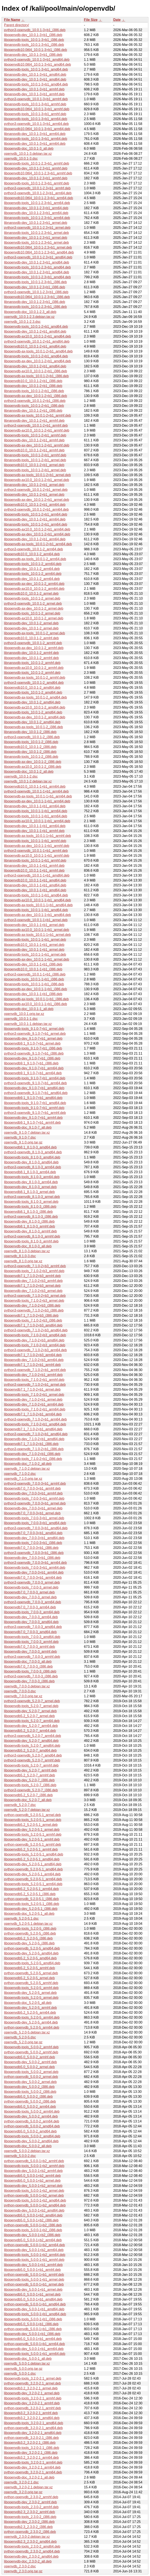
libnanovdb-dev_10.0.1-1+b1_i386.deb (33, 994)
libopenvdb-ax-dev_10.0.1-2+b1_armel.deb (36, 500)
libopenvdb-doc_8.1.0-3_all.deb (27, 1246)
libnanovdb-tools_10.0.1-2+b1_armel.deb (35, 460)
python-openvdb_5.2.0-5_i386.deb (30, 1933)
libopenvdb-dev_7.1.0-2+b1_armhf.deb (33, 1375)
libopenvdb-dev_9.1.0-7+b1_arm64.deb (34, 1068)
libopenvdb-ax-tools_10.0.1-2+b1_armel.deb (37, 475)
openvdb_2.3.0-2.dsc (20, 2566)
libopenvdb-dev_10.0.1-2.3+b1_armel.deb (35, 237)
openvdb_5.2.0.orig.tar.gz (23, 2042)
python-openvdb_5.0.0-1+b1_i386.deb (33, 2329)
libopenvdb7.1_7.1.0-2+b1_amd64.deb (33, 1429)
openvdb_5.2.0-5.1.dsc (21, 1918)
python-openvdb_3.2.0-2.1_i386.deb (31, 2438)
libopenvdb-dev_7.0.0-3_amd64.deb (31, 1622)
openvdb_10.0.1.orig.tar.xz (24, 1014)
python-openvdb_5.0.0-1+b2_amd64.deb (35, 2205)
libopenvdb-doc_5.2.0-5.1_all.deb (29, 1913)
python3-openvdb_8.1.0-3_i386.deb (31, 1216)
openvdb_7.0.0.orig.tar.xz (23, 1696)
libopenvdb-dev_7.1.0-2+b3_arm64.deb (34, 1360)
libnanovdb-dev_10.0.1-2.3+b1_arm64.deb (36, 208)
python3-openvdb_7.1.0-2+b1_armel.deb (35, 1384)
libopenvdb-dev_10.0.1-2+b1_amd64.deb (35, 331)
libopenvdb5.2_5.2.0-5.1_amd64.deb (32, 1859)
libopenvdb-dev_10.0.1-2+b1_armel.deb (34, 494)
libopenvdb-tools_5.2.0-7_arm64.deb (32, 1721)
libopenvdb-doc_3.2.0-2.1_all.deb (29, 2477)
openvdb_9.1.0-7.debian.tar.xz (27, 1132)
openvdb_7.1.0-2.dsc (20, 1474)
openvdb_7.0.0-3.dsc (20, 1691)
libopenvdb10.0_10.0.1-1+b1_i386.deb (33, 969)
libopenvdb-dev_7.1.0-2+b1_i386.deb (32, 1454)
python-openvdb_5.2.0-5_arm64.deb (31, 2027)
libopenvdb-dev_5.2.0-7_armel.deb (30, 1711)
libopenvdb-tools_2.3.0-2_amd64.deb (32, 2546)
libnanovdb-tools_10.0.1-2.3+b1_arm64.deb (37, 218)
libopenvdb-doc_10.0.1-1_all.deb (28, 1009)
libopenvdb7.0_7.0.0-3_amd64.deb (30, 1632)
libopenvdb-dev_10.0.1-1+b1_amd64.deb (35, 890)
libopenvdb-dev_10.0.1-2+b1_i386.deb (33, 386)
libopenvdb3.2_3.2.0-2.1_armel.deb (31, 2388)
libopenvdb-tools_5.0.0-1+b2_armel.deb (34, 2190)
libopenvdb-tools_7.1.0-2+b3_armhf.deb (34, 1271)
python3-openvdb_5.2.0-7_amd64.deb (33, 1755)
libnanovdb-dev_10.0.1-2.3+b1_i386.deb (34, 302)
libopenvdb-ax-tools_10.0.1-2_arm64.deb (35, 559)
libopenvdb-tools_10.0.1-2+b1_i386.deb (34, 405)
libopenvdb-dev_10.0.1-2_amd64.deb (32, 722)
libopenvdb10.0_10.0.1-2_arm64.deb (32, 554)
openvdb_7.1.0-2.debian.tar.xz (27, 1468)
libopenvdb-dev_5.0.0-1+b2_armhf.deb (33, 2171)
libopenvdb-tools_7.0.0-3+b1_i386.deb (33, 1543)
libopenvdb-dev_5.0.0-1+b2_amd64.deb (34, 2210)
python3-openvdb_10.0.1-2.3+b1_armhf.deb (37, 188)
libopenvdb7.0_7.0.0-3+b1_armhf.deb (32, 1488)
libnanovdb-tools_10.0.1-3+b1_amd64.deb (36, 84)
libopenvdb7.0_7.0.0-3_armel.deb (29, 1592)
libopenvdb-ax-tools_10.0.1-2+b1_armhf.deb (37, 415)
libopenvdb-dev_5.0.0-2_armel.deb (30, 2082)
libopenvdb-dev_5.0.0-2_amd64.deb (31, 2141)
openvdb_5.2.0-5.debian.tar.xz (27, 2032)
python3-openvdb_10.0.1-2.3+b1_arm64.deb (37, 193)
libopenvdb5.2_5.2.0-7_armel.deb (29, 1716)
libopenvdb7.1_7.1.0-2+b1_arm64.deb (33, 1414)
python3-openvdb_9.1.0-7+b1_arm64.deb (35, 1083)
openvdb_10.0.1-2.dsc (21, 776)
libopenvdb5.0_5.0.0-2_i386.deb (28, 2096)
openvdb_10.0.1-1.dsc (21, 1019)
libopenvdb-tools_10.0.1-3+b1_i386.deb (34, 40)
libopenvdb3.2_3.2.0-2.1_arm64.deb (31, 2457)
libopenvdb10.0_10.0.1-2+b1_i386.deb (33, 381)
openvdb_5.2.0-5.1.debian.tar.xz (28, 1923)
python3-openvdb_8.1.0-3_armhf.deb (32, 1236)
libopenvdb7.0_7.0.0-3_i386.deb (28, 1666)
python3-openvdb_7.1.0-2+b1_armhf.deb (35, 1370)
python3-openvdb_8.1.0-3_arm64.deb (32, 1167)
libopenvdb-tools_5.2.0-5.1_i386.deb (31, 1904)
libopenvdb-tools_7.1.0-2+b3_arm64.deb (34, 1345)
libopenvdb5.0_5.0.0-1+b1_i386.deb (31, 2324)
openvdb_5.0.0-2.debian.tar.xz (27, 2151)
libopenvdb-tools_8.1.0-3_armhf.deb (31, 1241)
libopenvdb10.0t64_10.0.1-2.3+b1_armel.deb (38, 247)
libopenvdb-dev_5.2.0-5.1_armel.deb (32, 1829)
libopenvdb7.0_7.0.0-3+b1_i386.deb (31, 1548)
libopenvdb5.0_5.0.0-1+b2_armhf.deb (32, 2175)
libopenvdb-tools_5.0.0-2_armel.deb (31, 2072)
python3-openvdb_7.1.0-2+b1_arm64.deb (35, 1419)
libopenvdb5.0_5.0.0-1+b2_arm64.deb (33, 2240)
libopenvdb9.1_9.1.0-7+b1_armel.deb (32, 1043)
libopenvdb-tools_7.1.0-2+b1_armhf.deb (34, 1380)
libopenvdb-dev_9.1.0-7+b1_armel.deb (33, 1038)
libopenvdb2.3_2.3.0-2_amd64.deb (30, 2541)
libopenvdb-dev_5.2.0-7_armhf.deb (30, 1770)
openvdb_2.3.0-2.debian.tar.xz (27, 2536)
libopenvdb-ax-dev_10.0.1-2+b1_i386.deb (35, 396)
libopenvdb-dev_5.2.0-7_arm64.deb (31, 1726)
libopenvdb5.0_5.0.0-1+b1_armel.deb (32, 2294)
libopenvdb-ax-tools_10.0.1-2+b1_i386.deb (36, 376)
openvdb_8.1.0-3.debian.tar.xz (27, 1251)
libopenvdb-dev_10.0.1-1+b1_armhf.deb (34, 831)
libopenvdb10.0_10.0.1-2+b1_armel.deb (34, 465)
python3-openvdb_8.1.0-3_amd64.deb (33, 1152)
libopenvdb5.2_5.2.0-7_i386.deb (28, 1795)
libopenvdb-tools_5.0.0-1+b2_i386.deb (33, 2230)
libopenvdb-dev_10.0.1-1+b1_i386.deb (33, 964)
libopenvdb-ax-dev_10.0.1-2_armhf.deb (33, 648)
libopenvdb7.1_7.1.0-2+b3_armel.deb (32, 1285)
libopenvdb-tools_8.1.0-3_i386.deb (30, 1206)
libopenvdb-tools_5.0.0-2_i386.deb (30, 2091)
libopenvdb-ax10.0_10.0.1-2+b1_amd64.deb (37, 336)
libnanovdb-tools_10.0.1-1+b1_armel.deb (35, 954)
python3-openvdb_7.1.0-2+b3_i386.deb (34, 1310)
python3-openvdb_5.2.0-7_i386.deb (31, 1790)
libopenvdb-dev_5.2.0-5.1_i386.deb (30, 1909)
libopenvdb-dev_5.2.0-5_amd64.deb (31, 1953)
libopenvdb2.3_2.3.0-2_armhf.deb (29, 2512)
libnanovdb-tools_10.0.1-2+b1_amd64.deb (36, 356)
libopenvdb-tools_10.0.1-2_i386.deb (31, 742)
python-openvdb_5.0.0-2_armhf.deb (31, 2052)
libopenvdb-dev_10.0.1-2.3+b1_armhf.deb (35, 168)
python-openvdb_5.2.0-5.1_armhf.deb (32, 1844)
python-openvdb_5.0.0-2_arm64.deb (31, 2121)
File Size (90, 20)
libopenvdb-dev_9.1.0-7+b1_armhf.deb (33, 1117)
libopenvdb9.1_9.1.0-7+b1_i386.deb (31, 1063)
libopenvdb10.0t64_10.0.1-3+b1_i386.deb (35, 50)
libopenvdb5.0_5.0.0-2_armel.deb (29, 2067)
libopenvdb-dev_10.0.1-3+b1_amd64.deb (35, 79)
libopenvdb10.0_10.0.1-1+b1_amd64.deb (35, 880)
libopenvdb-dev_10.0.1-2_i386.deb (30, 752)
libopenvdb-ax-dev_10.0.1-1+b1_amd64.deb (37, 915)
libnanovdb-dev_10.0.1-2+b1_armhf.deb (34, 420)
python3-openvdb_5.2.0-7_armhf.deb (32, 1760)
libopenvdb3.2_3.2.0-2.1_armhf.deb (31, 2413)
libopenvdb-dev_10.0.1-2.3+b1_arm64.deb (36, 213)
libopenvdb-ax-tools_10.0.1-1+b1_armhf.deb (37, 836)
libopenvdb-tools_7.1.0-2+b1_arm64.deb (34, 1409)
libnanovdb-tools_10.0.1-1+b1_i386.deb (34, 984)
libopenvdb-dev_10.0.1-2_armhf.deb (31, 658)
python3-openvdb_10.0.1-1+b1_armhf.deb (36, 850)
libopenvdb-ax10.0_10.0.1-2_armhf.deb (33, 668)
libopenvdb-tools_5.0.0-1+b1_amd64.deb (35, 2314)
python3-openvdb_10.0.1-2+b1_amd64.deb (36, 341)
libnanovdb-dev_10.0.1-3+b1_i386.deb (33, 55)
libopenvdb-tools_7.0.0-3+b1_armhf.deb (34, 1498)
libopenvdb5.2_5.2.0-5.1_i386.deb (30, 1894)
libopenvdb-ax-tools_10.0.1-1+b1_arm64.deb (38, 796)
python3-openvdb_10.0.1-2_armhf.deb (33, 643)
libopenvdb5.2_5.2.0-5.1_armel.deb (31, 1825)
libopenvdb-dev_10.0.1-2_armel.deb (31, 628)
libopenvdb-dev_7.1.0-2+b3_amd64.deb (34, 1340)
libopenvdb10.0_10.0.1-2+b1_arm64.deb (35, 504)
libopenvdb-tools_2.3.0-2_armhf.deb (31, 2507)
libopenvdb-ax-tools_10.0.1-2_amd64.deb (35, 697)
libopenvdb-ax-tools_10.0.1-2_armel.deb (34, 633)
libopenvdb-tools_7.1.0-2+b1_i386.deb (33, 1459)
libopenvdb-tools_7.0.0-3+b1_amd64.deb (35, 1523)
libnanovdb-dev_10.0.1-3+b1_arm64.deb (35, 134)
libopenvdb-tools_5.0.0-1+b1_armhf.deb (34, 2259)
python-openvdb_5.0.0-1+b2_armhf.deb (34, 2161)
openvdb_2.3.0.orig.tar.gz (23, 2571)
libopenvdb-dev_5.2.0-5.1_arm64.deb (32, 1874)
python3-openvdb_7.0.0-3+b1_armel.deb (35, 1503)
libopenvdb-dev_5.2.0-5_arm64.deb (31, 2022)
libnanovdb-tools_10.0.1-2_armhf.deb (32, 663)
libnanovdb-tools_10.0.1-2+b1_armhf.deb (35, 455)
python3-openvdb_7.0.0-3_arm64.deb (32, 1602)
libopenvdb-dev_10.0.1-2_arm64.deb (32, 579)
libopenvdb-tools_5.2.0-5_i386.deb (30, 1928)
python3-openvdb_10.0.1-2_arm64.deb (33, 549)
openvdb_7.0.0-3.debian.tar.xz (27, 1686)
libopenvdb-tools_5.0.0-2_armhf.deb (31, 2047)
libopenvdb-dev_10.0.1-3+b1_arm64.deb (35, 143)
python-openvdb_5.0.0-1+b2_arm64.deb (34, 2245)
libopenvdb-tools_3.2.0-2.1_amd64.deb (33, 2423)
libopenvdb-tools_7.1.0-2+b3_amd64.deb (35, 1335)
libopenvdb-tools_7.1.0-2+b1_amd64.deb (35, 1424)
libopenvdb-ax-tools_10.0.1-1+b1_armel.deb (37, 934)
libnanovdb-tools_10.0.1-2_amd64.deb (33, 712)
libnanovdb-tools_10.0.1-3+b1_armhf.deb (35, 104)
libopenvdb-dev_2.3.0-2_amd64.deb (31, 2556)
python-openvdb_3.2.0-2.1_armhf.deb (32, 2408)
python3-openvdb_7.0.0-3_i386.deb (31, 1676)
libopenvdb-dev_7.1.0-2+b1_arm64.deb (34, 1404)
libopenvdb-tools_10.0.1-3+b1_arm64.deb (35, 119)
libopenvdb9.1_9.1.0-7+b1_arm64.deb (33, 1073)
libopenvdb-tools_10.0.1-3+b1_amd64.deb (36, 69)
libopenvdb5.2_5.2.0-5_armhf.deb (29, 1968)
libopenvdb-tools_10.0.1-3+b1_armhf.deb (35, 114)
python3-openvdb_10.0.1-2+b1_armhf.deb (36, 425)
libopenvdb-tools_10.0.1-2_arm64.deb (32, 564)
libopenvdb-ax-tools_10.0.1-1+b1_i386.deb (36, 999)
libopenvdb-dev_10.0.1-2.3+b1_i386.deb (34, 287)
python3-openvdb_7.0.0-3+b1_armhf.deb (35, 1483)
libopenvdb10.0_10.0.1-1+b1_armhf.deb (34, 870)
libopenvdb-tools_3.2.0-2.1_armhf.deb (32, 2398)
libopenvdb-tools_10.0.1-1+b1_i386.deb (34, 979)
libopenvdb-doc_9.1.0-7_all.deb (27, 1127)
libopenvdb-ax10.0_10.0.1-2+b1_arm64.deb (37, 529)
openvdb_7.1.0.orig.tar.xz (23, 1478)
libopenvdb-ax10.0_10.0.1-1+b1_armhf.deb (36, 855)
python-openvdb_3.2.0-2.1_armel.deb (32, 2383)
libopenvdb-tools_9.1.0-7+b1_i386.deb (33, 1048)
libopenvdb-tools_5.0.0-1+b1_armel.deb (34, 2279)
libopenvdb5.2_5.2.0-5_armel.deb (29, 1978)
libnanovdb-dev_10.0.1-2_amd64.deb (32, 702)
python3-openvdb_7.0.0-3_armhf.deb (32, 1656)
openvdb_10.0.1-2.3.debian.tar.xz (29, 317)
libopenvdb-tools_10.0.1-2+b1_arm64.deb (35, 514)
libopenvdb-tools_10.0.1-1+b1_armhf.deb (35, 841)
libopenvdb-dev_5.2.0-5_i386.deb (29, 1943)
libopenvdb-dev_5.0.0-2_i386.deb (29, 2087)
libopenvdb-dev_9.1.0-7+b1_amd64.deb (34, 1088)
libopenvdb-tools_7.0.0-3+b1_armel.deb (34, 1518)
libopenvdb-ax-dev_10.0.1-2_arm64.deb (34, 584)
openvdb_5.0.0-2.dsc (20, 2156)
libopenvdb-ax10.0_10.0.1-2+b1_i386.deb (35, 371)
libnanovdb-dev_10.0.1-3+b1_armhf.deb (34, 94)
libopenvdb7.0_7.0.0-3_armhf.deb (29, 1646)
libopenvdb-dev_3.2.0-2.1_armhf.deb (32, 2403)
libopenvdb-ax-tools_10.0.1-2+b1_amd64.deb (38, 351)
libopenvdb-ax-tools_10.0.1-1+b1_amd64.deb (38, 905)
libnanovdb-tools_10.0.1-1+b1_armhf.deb (35, 860)
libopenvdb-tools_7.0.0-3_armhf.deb (31, 1642)
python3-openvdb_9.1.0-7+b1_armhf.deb (35, 1113)
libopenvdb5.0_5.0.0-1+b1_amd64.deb (33, 2299)
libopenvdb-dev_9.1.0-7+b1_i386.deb (32, 1058)
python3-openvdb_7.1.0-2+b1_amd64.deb (35, 1434)
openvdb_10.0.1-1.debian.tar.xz (28, 1024)
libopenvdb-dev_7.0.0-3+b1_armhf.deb (33, 1493)
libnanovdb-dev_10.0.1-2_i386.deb (30, 732)
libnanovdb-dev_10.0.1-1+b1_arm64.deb (35, 806)
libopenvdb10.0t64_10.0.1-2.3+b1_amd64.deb (39, 252)
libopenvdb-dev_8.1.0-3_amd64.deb (31, 1162)
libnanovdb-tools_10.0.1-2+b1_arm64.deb (35, 524)
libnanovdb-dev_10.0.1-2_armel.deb (31, 623)
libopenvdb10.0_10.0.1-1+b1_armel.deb (34, 945)
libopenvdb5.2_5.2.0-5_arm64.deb (30, 2012)
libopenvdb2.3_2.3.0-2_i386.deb (28, 2527)
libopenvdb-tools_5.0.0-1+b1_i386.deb (33, 2319)
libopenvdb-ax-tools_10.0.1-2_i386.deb (33, 727)
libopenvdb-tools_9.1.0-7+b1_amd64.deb (35, 1103)
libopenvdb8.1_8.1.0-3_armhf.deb (29, 1226)
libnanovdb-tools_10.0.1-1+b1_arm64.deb (35, 811)
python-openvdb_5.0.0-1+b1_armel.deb (34, 2284)
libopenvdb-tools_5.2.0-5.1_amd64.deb (33, 1854)
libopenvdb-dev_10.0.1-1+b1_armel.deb (34, 925)
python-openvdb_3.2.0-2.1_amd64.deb (33, 2428)
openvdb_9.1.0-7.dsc (20, 1137)
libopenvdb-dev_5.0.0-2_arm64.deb (31, 2116)
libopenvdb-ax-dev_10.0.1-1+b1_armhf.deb (36, 846)
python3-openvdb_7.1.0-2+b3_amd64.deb (35, 1330)
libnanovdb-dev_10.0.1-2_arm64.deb (32, 569)
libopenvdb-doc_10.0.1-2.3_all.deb (30, 312)
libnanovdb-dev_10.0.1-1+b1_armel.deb (34, 949)
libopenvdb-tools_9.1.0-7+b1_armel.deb (34, 1029)
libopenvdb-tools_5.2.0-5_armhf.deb (31, 1988)
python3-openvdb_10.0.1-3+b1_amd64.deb (36, 59)
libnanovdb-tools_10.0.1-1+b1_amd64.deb (36, 895)
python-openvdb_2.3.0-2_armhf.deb (31, 2497)
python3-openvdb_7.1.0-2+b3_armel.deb (35, 1295)
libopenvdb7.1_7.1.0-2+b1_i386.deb (31, 1444)
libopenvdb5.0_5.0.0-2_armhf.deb (29, 2057)
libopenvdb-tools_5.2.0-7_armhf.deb (31, 1765)
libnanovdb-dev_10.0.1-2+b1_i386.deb (33, 410)
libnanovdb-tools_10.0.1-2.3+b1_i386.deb (35, 307)
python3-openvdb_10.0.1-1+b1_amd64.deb (36, 875)
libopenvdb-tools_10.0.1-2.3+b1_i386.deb (35, 282)
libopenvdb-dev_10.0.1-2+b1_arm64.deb (35, 539)
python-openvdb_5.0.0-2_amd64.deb (32, 2126)
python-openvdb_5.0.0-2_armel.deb (31, 2077)
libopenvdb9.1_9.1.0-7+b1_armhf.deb (32, 1122)
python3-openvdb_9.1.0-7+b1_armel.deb (35, 1033)
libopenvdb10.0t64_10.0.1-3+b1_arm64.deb (37, 129)
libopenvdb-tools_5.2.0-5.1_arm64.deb (33, 1884)
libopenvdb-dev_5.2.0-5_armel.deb (30, 1993)
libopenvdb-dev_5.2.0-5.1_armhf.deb (32, 1839)
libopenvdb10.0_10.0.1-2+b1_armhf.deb (34, 450)
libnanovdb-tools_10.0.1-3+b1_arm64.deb (35, 139)
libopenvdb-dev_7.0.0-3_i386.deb (29, 1681)
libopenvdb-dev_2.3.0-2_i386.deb (29, 2522)
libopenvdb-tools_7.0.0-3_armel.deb (31, 1587)
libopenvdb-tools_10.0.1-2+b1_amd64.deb (36, 326)
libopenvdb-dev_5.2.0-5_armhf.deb (30, 2007)
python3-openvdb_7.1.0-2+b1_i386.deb (34, 1449)
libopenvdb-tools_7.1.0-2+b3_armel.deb (34, 1300)
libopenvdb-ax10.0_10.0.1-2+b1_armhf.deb (36, 430)
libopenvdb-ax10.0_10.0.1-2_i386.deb (32, 766)
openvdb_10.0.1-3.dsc (21, 158)
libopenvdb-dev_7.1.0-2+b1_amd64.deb (34, 1439)
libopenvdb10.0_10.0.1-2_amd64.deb (32, 687)
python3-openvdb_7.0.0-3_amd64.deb (33, 1627)
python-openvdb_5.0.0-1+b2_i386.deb (33, 2225)
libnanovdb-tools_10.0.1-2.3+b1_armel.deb (36, 233)
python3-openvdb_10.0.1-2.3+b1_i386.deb (36, 292)
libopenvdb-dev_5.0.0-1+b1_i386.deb (32, 2334)
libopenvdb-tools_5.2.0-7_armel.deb (31, 1706)
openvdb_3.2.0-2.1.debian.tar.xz (28, 2487)
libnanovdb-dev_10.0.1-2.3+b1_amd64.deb (36, 272)
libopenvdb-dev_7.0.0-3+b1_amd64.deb (34, 1538)
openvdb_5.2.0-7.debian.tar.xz (27, 1810)
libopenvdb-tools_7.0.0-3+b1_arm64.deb (34, 1567)
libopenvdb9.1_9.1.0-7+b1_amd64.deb (33, 1098)
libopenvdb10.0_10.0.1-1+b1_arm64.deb (35, 786)
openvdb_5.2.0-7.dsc (20, 1805)
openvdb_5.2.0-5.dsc (20, 2037)
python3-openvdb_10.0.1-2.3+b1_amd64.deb (38, 257)
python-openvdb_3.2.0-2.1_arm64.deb (33, 2472)
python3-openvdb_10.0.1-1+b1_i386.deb (35, 974)
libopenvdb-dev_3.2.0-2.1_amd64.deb (32, 2433)
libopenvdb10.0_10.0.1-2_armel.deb (31, 593)
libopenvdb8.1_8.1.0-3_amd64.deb (30, 1147)
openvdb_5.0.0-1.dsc (20, 2373)
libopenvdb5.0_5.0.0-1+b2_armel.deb (32, 2180)
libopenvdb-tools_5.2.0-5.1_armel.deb (32, 1820)
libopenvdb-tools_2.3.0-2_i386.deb (30, 2517)
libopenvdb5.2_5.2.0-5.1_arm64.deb (31, 1889)
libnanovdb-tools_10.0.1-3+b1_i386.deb (34, 44)
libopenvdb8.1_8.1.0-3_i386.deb (28, 1211)
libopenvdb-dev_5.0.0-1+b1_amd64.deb (34, 2309)
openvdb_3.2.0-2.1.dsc (21, 2482)
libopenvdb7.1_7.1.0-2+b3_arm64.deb (33, 1355)
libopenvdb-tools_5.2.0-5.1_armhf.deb (32, 1834)
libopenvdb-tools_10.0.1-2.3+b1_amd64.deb (37, 267)
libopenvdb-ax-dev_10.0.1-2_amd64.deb (34, 717)
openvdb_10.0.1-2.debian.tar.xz (28, 781)
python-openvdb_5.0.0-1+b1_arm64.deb (34, 2344)
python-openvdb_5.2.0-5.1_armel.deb (32, 1815)
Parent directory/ (16, 25)
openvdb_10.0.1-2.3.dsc (22, 321)
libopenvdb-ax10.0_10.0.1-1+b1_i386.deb (35, 1004)
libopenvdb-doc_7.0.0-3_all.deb (27, 1661)
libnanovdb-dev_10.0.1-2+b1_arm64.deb (35, 519)
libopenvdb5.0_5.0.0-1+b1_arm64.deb (33, 2339)
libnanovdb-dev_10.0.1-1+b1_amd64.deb (35, 885)
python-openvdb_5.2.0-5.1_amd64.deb (33, 1869)
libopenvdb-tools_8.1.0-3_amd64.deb (32, 1157)
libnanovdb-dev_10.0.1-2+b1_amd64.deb (35, 366)
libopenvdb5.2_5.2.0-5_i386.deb (28, 1938)
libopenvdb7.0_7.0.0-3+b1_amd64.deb (33, 1533)
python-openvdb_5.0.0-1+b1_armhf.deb (34, 2274)
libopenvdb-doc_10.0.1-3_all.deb (28, 148)
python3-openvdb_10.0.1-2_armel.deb (33, 603)
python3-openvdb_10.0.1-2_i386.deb (32, 737)
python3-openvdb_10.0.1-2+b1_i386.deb (35, 401)
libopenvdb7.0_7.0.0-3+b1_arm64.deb (33, 1577)
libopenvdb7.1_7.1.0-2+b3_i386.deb (31, 1315)
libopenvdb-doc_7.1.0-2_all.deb (27, 1464)
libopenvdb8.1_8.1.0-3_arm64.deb (30, 1172)
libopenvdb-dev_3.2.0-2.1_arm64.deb (32, 2467)
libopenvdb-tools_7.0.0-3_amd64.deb (32, 1637)
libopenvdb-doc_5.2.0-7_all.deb (27, 1800)
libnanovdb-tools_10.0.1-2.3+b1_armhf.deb (36, 163)
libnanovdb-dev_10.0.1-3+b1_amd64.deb (35, 74)
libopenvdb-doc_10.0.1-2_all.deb (28, 771)
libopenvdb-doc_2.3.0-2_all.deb (27, 2561)
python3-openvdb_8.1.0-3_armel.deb (32, 1197)
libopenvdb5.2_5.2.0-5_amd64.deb (30, 1958)
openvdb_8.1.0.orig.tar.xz (23, 1261)
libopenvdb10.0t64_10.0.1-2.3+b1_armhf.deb (38, 173)
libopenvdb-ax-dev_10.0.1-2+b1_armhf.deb (36, 445)
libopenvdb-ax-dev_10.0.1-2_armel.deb (33, 608)
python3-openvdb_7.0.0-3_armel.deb (32, 1582)
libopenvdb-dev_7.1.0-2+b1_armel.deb (33, 1399)
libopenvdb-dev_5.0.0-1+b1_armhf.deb (33, 2265)
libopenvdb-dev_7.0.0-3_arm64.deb (31, 1617)
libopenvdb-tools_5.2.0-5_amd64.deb (32, 1963)
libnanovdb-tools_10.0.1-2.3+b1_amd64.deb (37, 277)
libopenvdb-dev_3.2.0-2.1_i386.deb (30, 2452)
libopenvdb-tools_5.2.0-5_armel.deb (31, 1997)
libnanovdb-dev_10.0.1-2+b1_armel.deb (34, 485)
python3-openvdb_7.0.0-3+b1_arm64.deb (35, 1562)
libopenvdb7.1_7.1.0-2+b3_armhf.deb (32, 1276)
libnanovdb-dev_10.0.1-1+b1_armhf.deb (34, 865)
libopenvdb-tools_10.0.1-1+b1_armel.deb (35, 939)
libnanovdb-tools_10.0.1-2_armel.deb (32, 613)
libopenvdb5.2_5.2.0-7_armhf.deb (29, 1775)
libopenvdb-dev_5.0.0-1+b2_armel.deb (33, 2185)
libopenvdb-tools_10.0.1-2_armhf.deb (32, 672)
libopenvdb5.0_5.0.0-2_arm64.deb (30, 2106)
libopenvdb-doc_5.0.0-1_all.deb (27, 2358)
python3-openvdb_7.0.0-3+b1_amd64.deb (35, 1528)
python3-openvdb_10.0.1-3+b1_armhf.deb (36, 99)
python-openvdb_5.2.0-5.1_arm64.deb (33, 1879)
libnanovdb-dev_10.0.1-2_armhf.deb (31, 653)
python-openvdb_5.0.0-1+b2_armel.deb (34, 2195)
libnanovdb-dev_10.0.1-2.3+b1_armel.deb (35, 223)
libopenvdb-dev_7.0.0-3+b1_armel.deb (33, 1508)
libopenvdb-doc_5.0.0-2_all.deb (27, 2146)
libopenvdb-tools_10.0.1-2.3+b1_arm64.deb (37, 203)
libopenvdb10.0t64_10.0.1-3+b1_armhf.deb (36, 109)
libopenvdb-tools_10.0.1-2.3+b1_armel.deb (36, 242)
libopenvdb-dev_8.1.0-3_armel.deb (30, 1187)
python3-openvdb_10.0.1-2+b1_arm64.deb (36, 509)
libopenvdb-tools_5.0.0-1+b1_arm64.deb (34, 2354)
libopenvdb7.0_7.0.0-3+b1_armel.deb (32, 1513)
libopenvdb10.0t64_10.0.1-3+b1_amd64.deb (37, 64)
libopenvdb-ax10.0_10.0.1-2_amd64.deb (34, 707)
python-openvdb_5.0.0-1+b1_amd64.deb (35, 2304)
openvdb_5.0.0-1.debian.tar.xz (27, 2363)
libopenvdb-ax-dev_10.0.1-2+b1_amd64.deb (37, 361)
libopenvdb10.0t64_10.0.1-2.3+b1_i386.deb (37, 297)
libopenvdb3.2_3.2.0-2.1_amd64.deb (32, 2418)
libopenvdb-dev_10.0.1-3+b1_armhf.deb (34, 89)
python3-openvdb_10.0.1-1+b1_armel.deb (35, 920)
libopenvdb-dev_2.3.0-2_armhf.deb (30, 2502)
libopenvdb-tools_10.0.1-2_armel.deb (32, 598)
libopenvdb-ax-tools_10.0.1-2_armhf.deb (34, 677)
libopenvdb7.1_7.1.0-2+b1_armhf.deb (32, 1365)
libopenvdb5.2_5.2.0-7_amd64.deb (30, 1750)
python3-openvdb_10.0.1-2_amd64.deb (34, 682)
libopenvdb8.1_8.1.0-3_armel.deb (29, 1192)
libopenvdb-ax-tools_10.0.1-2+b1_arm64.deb (38, 544)
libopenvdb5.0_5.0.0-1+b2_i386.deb (31, 2220)
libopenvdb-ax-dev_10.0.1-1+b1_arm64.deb (37, 801)
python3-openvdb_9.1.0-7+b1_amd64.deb (35, 1093)
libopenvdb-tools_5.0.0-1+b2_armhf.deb (34, 2166)
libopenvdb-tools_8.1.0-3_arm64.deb (32, 1177)
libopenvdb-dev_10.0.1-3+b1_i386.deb (33, 35)
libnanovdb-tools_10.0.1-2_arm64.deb (32, 574)
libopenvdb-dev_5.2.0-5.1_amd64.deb (32, 1864)
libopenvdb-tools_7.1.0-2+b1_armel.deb (34, 1394)
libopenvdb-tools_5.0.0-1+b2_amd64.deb (35, 2200)
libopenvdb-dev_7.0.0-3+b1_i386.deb (32, 1558)
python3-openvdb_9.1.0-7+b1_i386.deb (34, 1053)
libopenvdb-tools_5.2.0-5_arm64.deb (32, 2017)
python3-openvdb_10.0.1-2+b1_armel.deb (35, 489)
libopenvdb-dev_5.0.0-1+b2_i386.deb (32, 2235)
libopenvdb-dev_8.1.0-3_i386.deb (29, 1221)
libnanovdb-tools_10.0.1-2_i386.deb (31, 756)
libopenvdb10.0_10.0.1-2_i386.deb (30, 747)
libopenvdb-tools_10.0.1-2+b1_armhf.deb (35, 435)
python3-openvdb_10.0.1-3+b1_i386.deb (35, 30)
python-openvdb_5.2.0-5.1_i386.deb (31, 1899)
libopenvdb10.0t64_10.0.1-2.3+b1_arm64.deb (38, 198)
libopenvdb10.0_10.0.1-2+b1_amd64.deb (35, 346)
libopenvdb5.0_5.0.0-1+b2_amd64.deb (33, 2215)
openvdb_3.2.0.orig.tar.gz (23, 2492)
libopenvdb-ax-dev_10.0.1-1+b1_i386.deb (35, 989)
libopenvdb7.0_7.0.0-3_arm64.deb (30, 1607)
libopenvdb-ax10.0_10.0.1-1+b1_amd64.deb (37, 900)
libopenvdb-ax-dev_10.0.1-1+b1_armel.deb (36, 959)
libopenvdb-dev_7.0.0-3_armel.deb (30, 1597)
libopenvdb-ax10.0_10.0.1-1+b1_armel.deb (36, 930)
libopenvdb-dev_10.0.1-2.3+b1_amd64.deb (36, 262)
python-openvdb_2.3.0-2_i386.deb (30, 2532)
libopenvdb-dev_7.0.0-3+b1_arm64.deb (34, 1572)
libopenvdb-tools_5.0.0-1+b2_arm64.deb (34, 2255)
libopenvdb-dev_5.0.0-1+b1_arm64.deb (34, 2349)
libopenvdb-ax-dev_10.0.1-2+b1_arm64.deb (37, 534)
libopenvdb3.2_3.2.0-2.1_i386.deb (30, 2442)
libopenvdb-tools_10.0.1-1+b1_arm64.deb (35, 816)
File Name (12, 20)
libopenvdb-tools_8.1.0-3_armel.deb (31, 1201)
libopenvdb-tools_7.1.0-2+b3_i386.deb (33, 1320)
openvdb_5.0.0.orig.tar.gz (23, 2368)
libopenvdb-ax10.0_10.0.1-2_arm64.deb (34, 588)
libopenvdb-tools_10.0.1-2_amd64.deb (33, 692)
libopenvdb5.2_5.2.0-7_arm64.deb (30, 1730)
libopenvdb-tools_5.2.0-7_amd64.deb (32, 1745)
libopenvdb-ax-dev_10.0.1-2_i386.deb (32, 762)
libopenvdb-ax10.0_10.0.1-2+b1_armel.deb (36, 480)
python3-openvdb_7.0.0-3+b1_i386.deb (34, 1553)
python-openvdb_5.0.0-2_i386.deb (30, 2101)
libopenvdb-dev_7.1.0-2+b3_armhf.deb (33, 1281)
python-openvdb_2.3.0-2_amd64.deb (32, 2551)
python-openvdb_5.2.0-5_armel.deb (31, 1973)
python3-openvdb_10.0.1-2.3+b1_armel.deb (37, 227)
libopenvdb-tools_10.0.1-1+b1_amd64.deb (36, 910)
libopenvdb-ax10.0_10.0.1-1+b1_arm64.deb (37, 821)
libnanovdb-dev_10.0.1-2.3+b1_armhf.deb (35, 178)
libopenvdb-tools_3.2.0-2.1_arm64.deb (33, 2462)
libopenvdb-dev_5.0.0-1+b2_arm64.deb (34, 2250)
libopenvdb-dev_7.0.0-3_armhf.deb (30, 1651)
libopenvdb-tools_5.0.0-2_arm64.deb (32, 2111)
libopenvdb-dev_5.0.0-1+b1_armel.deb (33, 2289)
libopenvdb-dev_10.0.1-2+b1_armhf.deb (34, 440)
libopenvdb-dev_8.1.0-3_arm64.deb (31, 1182)
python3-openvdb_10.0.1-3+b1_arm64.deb (36, 124)
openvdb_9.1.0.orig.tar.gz (23, 1142)
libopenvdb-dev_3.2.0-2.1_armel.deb (32, 2393)
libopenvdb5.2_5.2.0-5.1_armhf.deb (31, 1849)
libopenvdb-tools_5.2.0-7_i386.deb (30, 1785)
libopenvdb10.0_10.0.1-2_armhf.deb (31, 638)
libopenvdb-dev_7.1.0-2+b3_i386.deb (32, 1305)
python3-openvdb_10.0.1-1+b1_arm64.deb (36, 791)
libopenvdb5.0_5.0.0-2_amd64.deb (30, 2131)
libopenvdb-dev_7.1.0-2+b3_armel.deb (33, 1291)
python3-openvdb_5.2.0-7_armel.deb (32, 1701)
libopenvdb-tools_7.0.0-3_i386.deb (30, 1671)
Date (117, 20)
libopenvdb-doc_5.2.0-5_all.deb (27, 2003)
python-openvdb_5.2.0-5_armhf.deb (31, 1983)
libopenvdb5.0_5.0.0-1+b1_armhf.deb (32, 2270)
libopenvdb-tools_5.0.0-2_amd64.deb (32, 2136)
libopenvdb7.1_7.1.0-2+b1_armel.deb (32, 1389)
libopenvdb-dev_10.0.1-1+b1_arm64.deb (35, 826)
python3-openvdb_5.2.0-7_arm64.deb (32, 1736)
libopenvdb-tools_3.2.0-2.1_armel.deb (32, 2378)
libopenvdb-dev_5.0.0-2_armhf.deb (30, 2062)
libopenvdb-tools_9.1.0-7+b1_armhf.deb (34, 1108)
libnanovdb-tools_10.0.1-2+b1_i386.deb (34, 391)
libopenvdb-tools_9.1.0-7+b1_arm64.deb (34, 1078)
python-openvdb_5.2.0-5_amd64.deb (32, 1948)
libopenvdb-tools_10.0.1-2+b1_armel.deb (35, 470)
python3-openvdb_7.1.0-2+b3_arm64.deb (35, 1350)
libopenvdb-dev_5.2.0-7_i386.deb (29, 1780)
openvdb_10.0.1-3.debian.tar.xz (28, 153)
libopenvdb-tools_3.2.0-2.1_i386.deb (31, 2448)
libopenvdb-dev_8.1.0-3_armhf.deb (30, 1231)
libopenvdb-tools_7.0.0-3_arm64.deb (32, 1612)
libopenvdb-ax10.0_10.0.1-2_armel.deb (33, 618)
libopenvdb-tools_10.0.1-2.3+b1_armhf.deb (36, 183)
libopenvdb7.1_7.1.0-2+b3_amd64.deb (33, 1325)
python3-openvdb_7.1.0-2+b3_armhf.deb (35, 1266)
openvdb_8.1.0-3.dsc (20, 1256)
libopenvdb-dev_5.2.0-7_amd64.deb (31, 1740)
